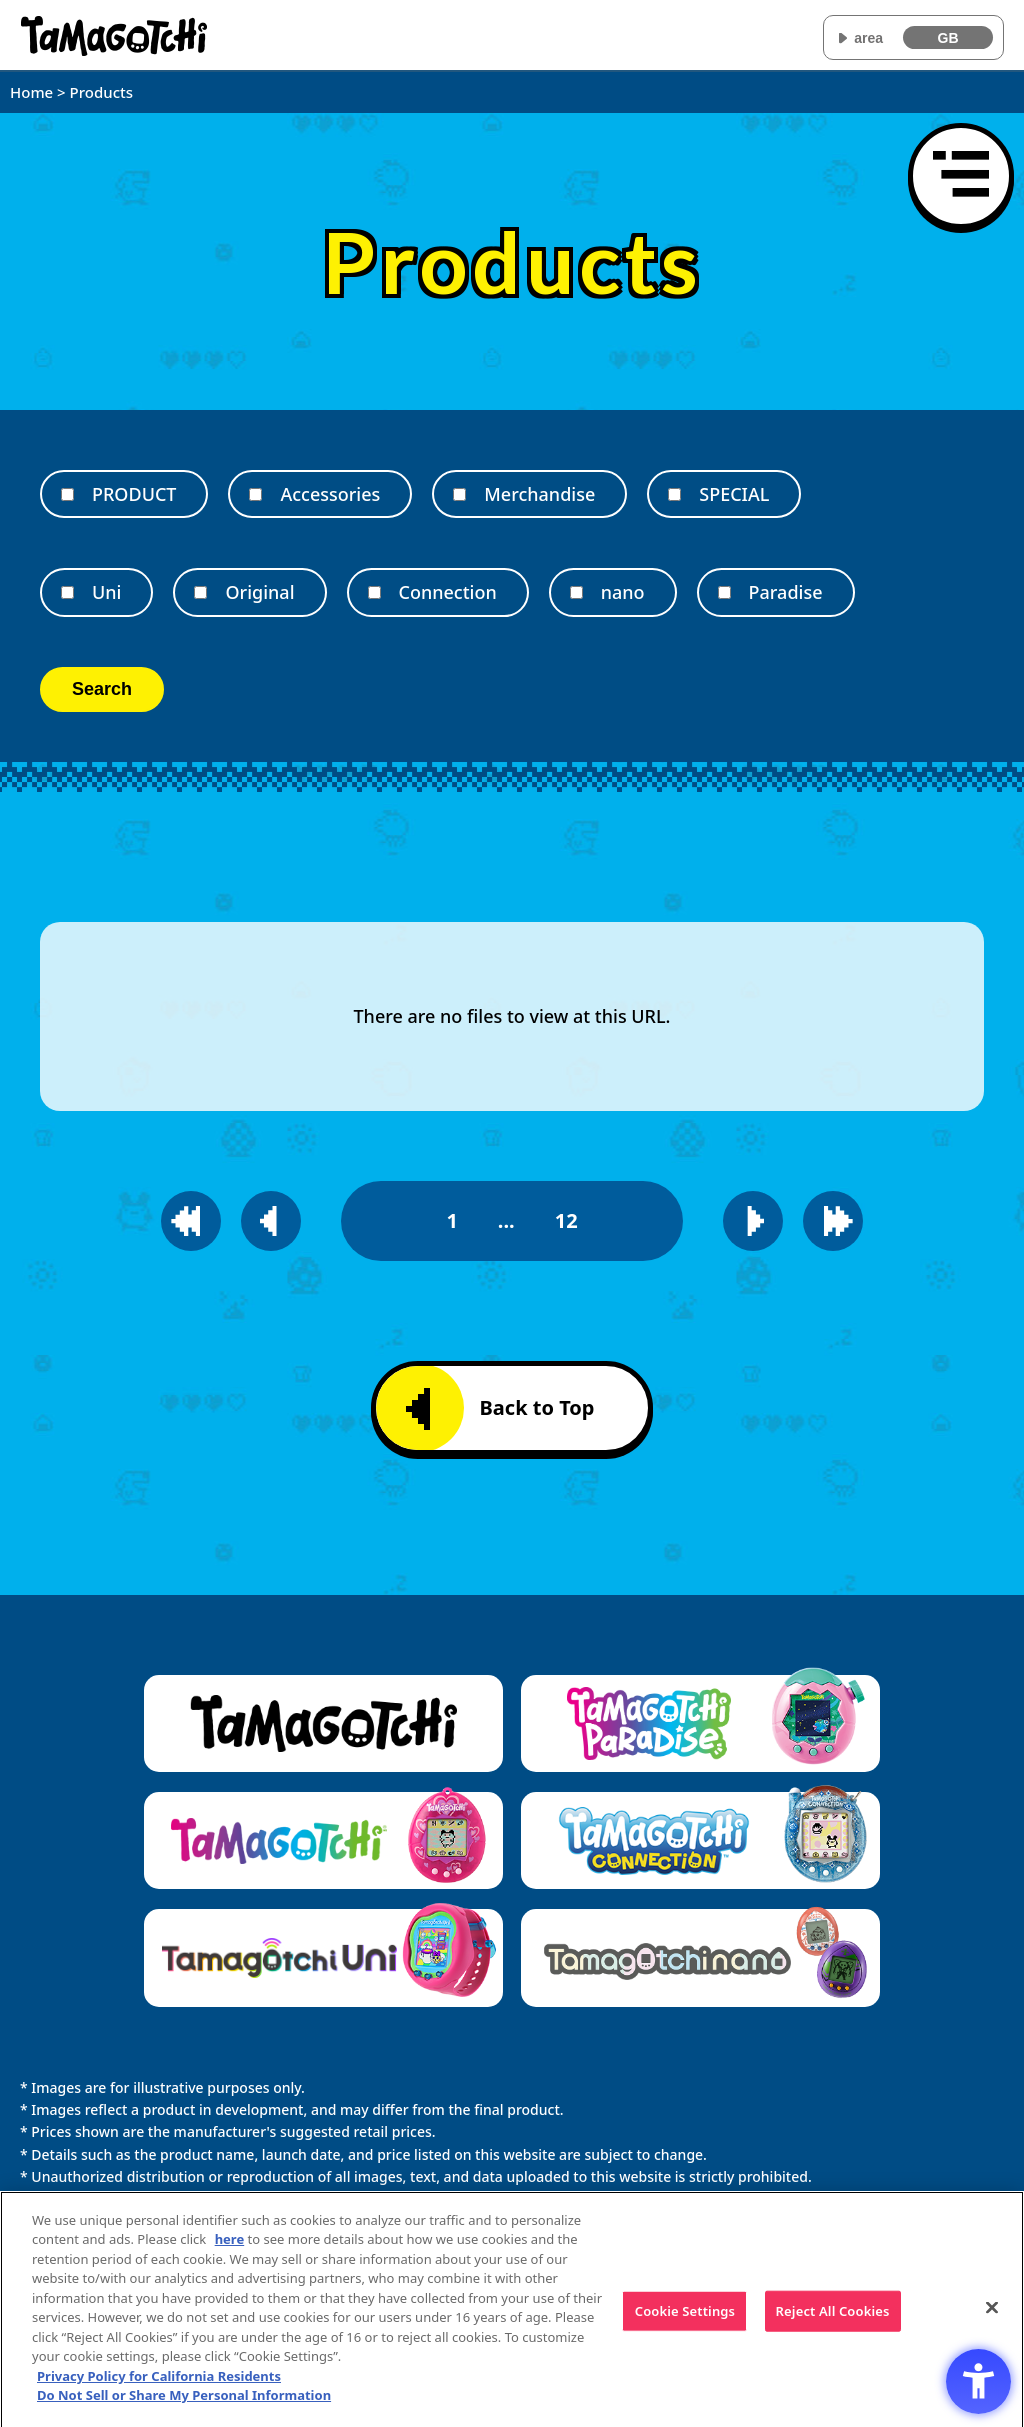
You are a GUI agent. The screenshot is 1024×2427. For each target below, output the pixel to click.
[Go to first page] (191, 1221)
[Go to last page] (833, 1221)
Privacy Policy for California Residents (159, 2386)
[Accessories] (255, 494)
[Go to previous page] (271, 1221)
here (230, 2249)
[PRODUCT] (67, 494)
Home (31, 92)
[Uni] (67, 592)
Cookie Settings (685, 2320)
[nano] (576, 592)
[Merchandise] (459, 494)
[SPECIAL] (674, 494)
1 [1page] (451, 1220)
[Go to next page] (753, 1221)
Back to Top (500, 1409)
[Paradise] (724, 592)
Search (102, 689)
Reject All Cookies (833, 2320)
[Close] (992, 2317)
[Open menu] (961, 176)
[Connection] (374, 592)
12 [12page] (566, 1220)
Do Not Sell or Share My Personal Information (184, 2405)
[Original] (200, 592)
